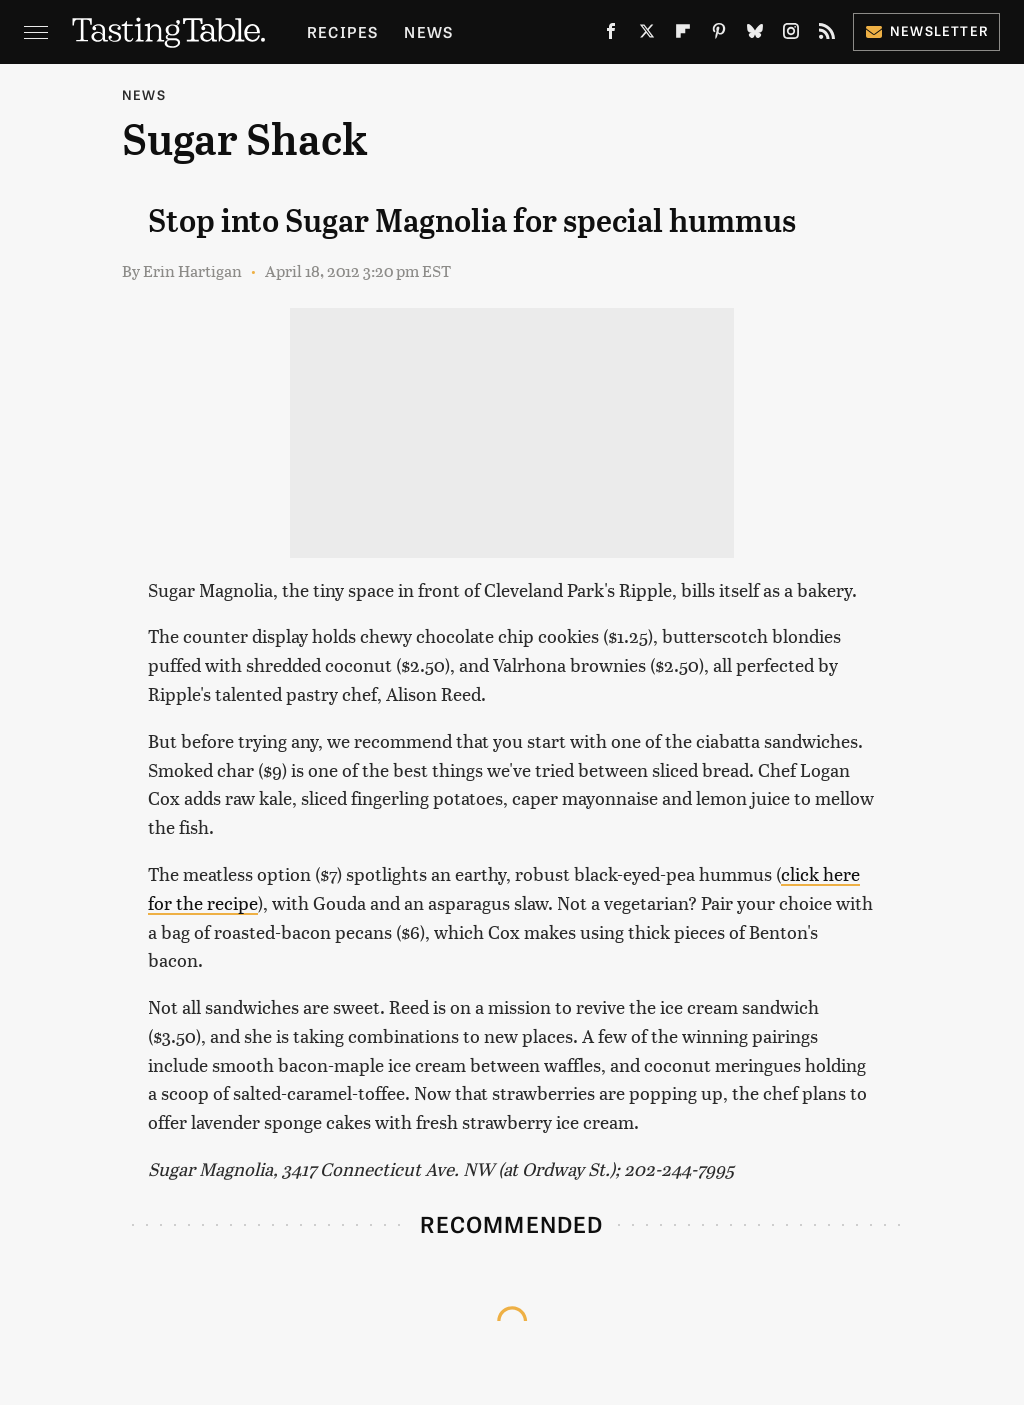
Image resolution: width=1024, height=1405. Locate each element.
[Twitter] (647, 35)
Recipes (342, 31)
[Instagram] (791, 35)
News (428, 31)
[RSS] (827, 35)
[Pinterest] (719, 35)
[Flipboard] (683, 35)
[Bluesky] (755, 35)
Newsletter (926, 30)
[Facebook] (611, 35)
